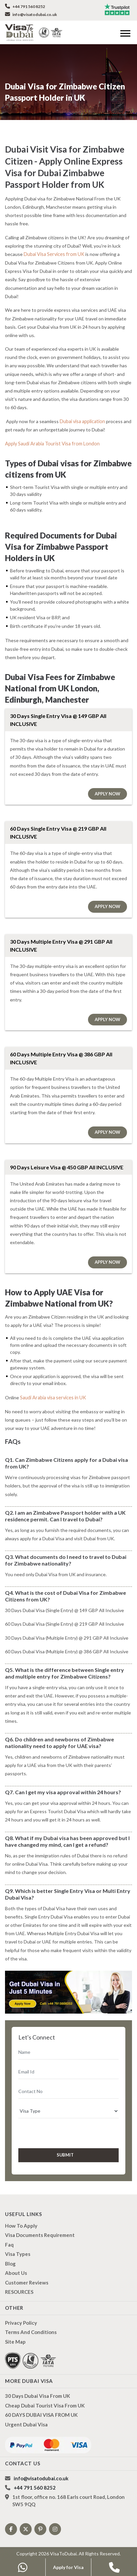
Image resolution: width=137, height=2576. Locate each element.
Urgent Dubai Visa (26, 2415)
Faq (9, 2235)
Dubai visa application (82, 412)
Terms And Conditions (31, 2323)
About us (16, 2264)
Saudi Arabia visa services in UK (52, 1388)
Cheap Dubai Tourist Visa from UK (45, 2396)
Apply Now (107, 784)
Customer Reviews (26, 2273)
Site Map (15, 2332)
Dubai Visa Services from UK (53, 254)
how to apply (21, 2216)
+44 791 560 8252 (25, 6)
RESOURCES (19, 2282)
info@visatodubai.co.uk (30, 14)
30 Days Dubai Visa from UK (37, 2387)
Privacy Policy (21, 2313)
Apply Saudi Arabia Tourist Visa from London (51, 434)
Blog (10, 2254)
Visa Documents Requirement (40, 2226)
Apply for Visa (68, 2567)
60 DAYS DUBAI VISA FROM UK (41, 2405)
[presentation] (53, 2123)
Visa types (17, 2245)
